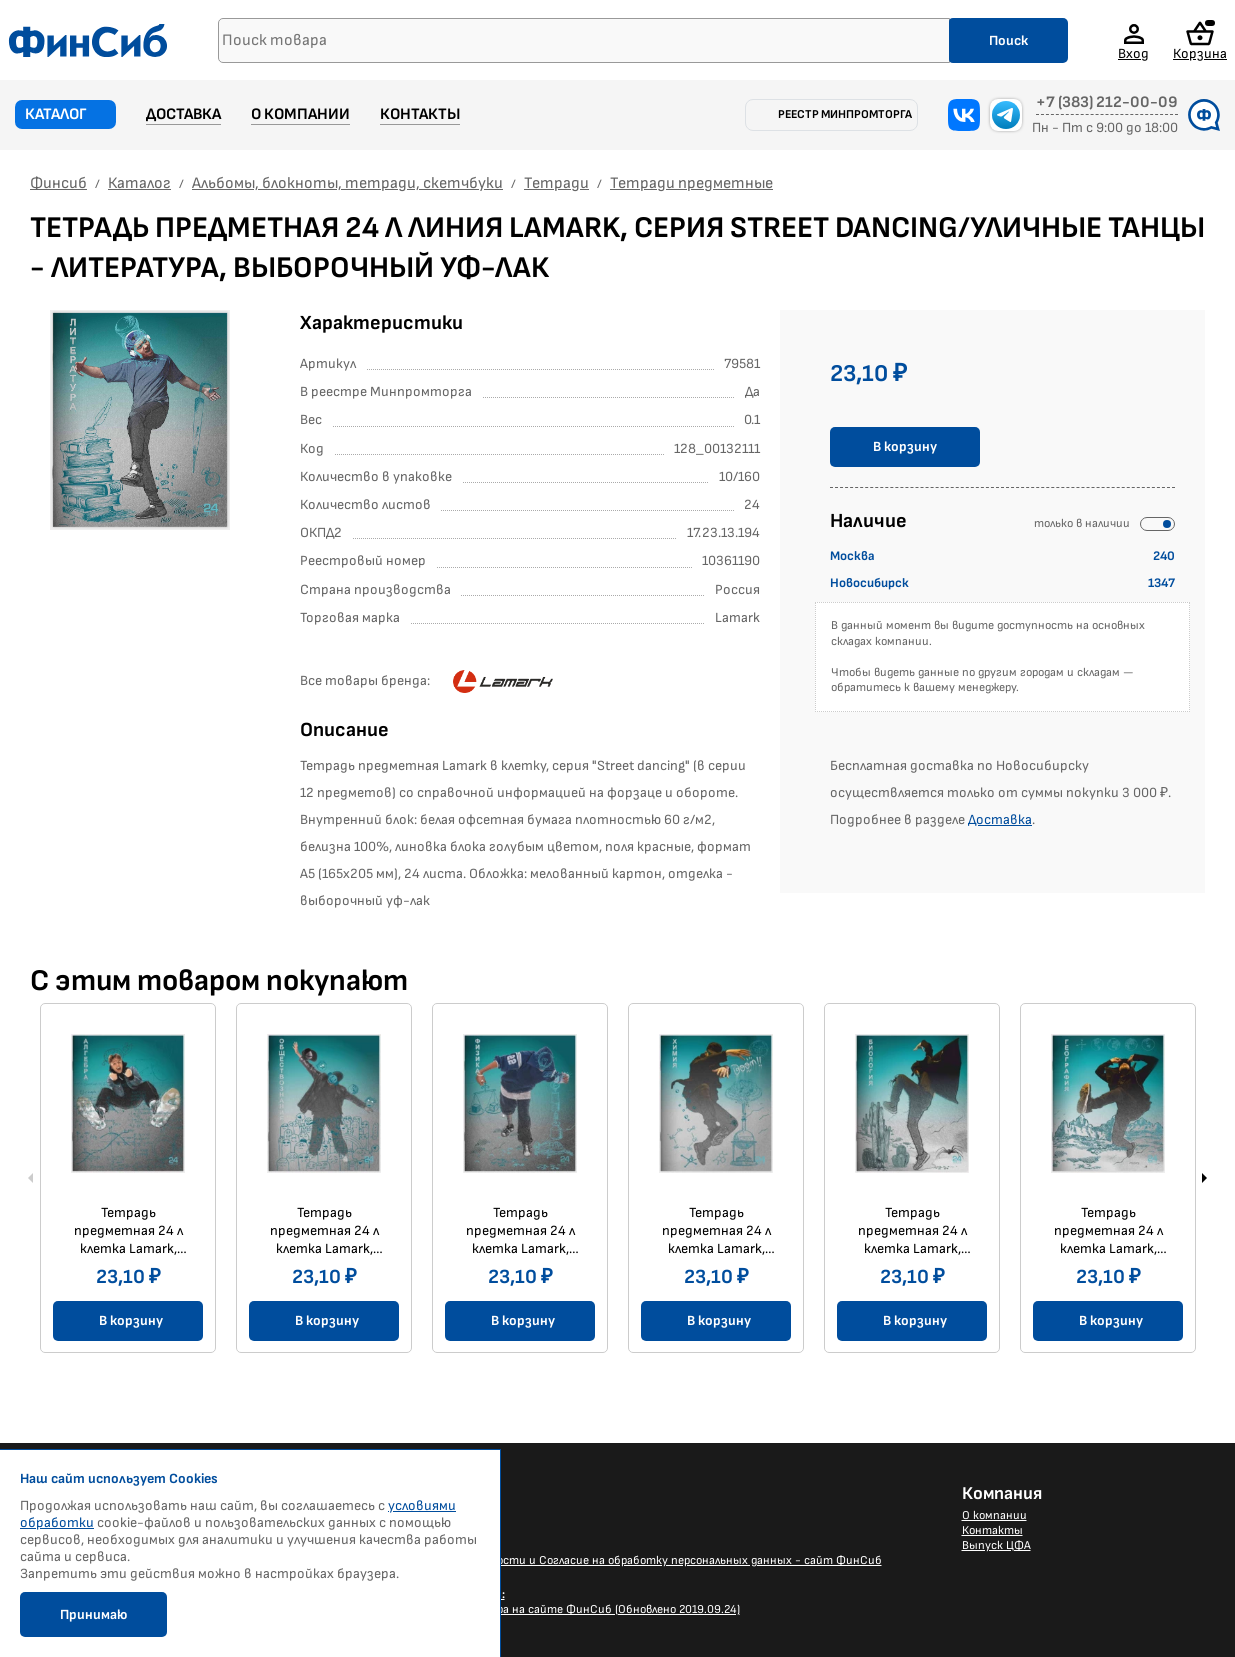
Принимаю (93, 1614)
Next (1204, 1178)
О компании (300, 114)
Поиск (1008, 40)
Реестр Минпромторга (845, 114)
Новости (372, 1515)
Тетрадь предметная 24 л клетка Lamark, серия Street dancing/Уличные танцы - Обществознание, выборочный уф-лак (324, 1231)
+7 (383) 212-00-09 (1107, 103)
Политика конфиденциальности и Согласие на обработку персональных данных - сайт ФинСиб (615, 1560)
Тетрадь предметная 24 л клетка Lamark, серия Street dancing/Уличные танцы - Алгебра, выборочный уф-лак (128, 1231)
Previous (31, 1178)
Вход (1133, 53)
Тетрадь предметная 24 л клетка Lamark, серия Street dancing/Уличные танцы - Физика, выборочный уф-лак (520, 1231)
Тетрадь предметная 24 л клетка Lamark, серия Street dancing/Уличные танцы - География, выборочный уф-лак (1108, 1231)
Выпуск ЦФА (996, 1545)
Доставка (183, 114)
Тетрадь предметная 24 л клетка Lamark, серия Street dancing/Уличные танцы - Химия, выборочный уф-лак (716, 1231)
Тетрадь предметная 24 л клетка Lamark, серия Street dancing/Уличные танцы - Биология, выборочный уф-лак (912, 1231)
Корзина (1200, 40)
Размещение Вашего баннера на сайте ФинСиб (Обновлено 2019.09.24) (544, 1602)
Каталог (56, 114)
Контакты (420, 114)
